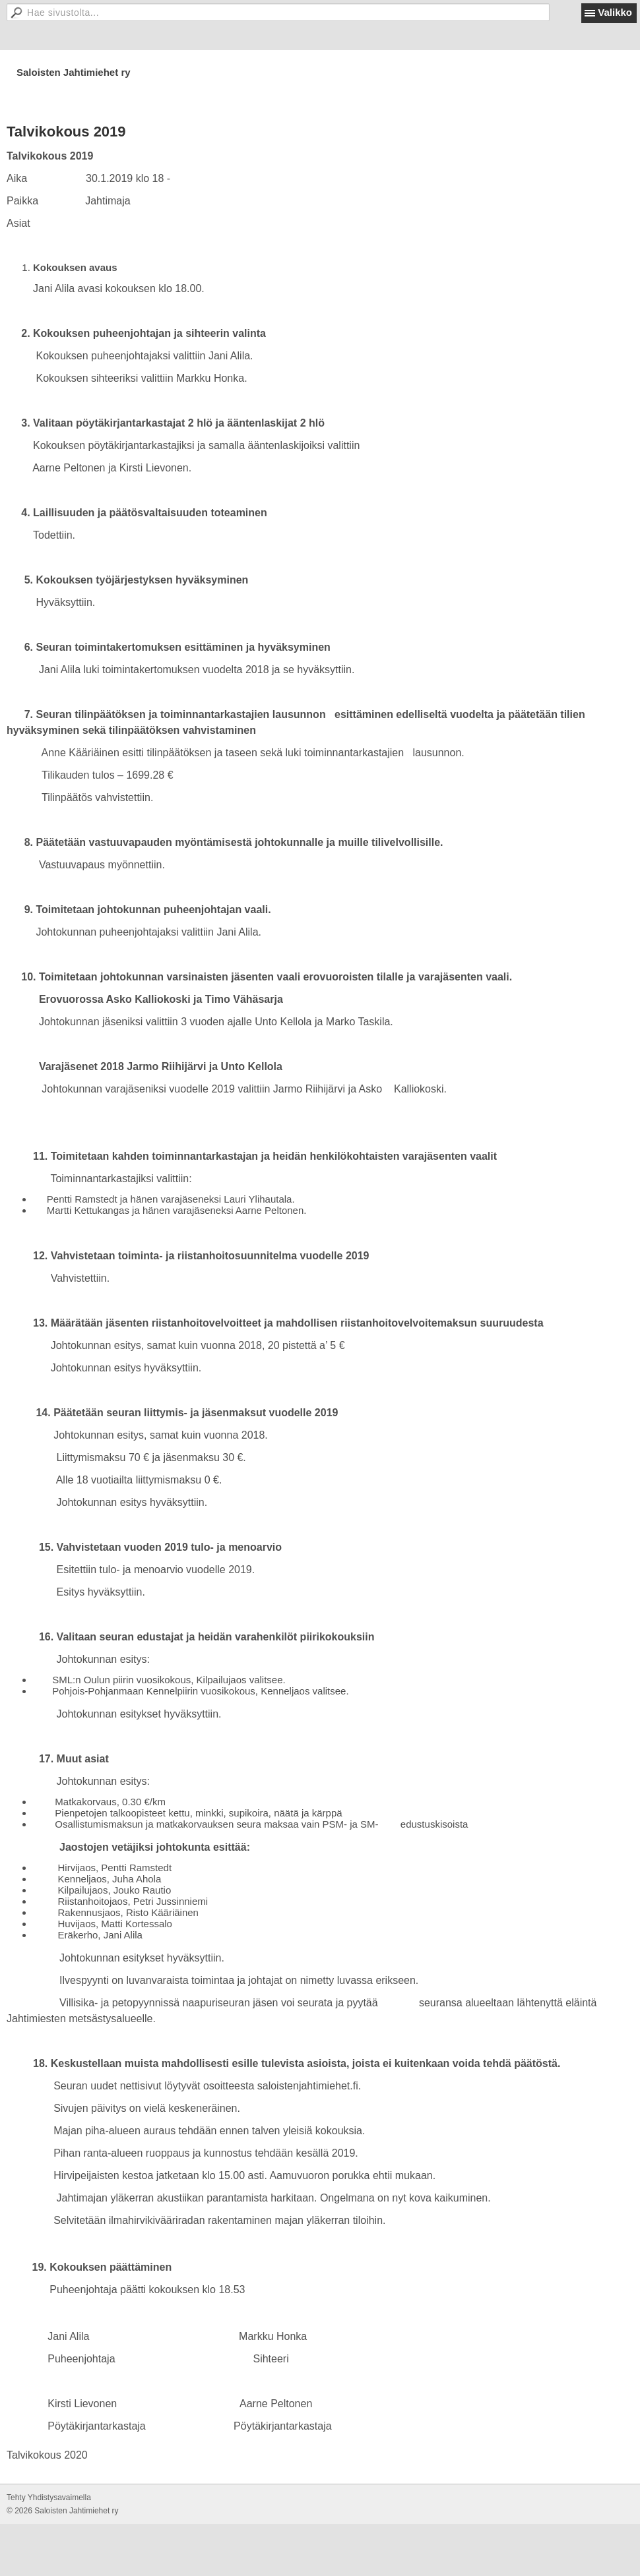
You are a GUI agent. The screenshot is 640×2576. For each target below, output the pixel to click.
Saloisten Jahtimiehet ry (73, 72)
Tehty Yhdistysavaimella (49, 2497)
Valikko (615, 12)
